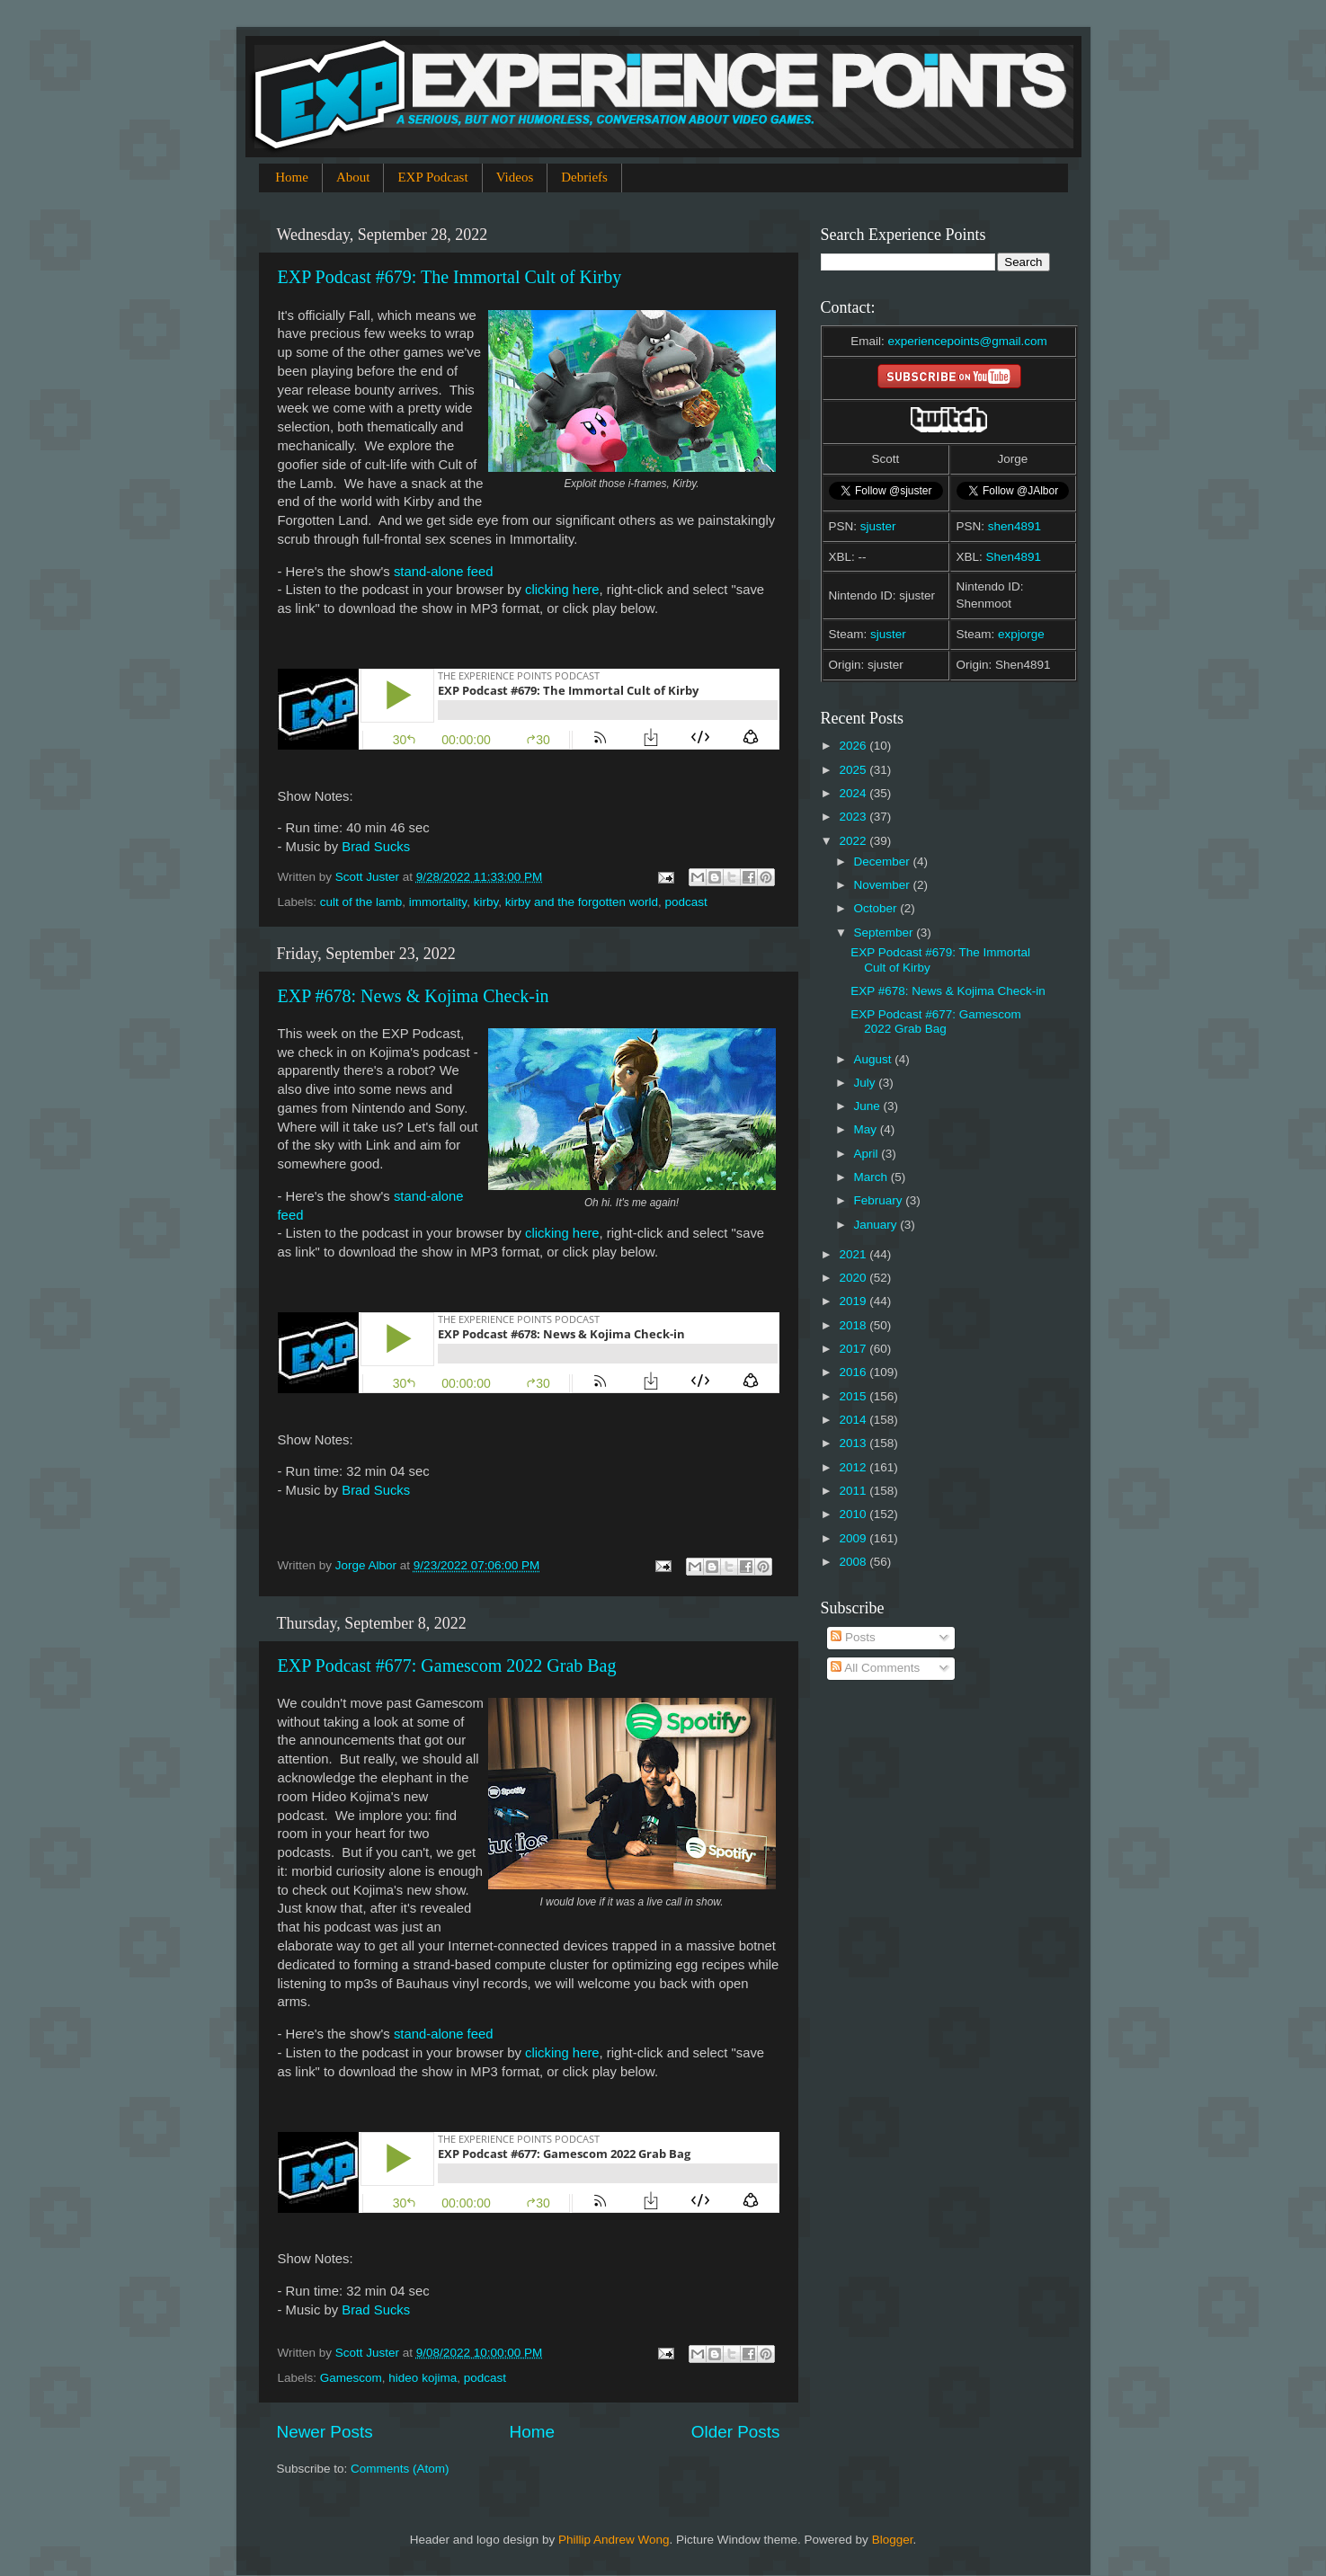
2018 (854, 1325)
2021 (854, 1254)
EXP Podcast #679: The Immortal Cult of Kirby (450, 277)
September (885, 932)
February (880, 1200)
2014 (854, 1419)
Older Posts (735, 2431)
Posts (853, 1637)
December (883, 861)
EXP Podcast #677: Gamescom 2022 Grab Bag (447, 1665)
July (866, 1082)
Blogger (892, 2539)
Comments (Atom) (400, 2468)
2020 (854, 1277)
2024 (854, 793)
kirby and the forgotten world (581, 902)
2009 (854, 1538)
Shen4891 (1014, 557)
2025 (854, 770)
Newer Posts (325, 2431)
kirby (486, 902)
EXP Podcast (432, 177)
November (883, 885)
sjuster (878, 526)
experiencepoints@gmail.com (966, 341)
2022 (854, 841)
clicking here (562, 589)
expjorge (1021, 634)
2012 (854, 1467)
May (867, 1129)
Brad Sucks (376, 846)
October (877, 908)
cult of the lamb (361, 902)
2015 (854, 1396)
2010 (854, 1514)
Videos (515, 177)
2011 (854, 1490)
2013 (854, 1443)
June (869, 1106)
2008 (854, 1561)
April (868, 1153)
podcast (686, 902)
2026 (854, 745)
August (874, 1059)
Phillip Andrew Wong (614, 2539)
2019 (854, 1301)
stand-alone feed (444, 571)
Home (291, 177)
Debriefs (584, 177)
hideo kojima (422, 2378)
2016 (854, 1372)
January (877, 1224)
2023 (854, 816)
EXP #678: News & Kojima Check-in (413, 996)
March (872, 1177)
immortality (438, 902)
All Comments (875, 1667)
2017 (854, 1348)
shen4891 (1014, 526)
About (353, 177)
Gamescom (351, 2378)
